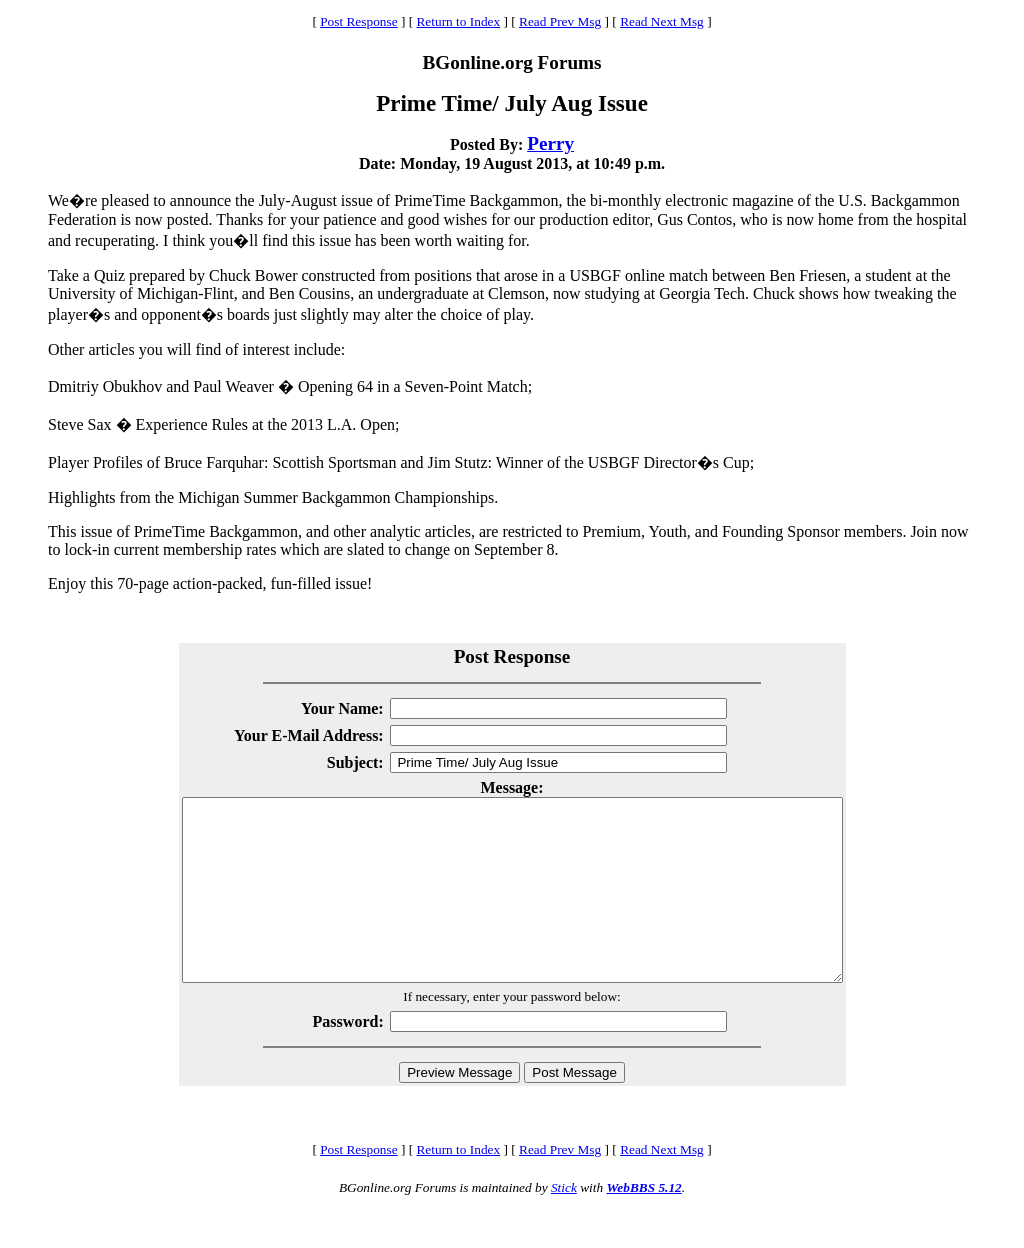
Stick (564, 1223)
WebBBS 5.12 (643, 1223)
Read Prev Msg (560, 21)
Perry (550, 143)
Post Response (358, 21)
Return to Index (458, 21)
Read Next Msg (662, 21)
